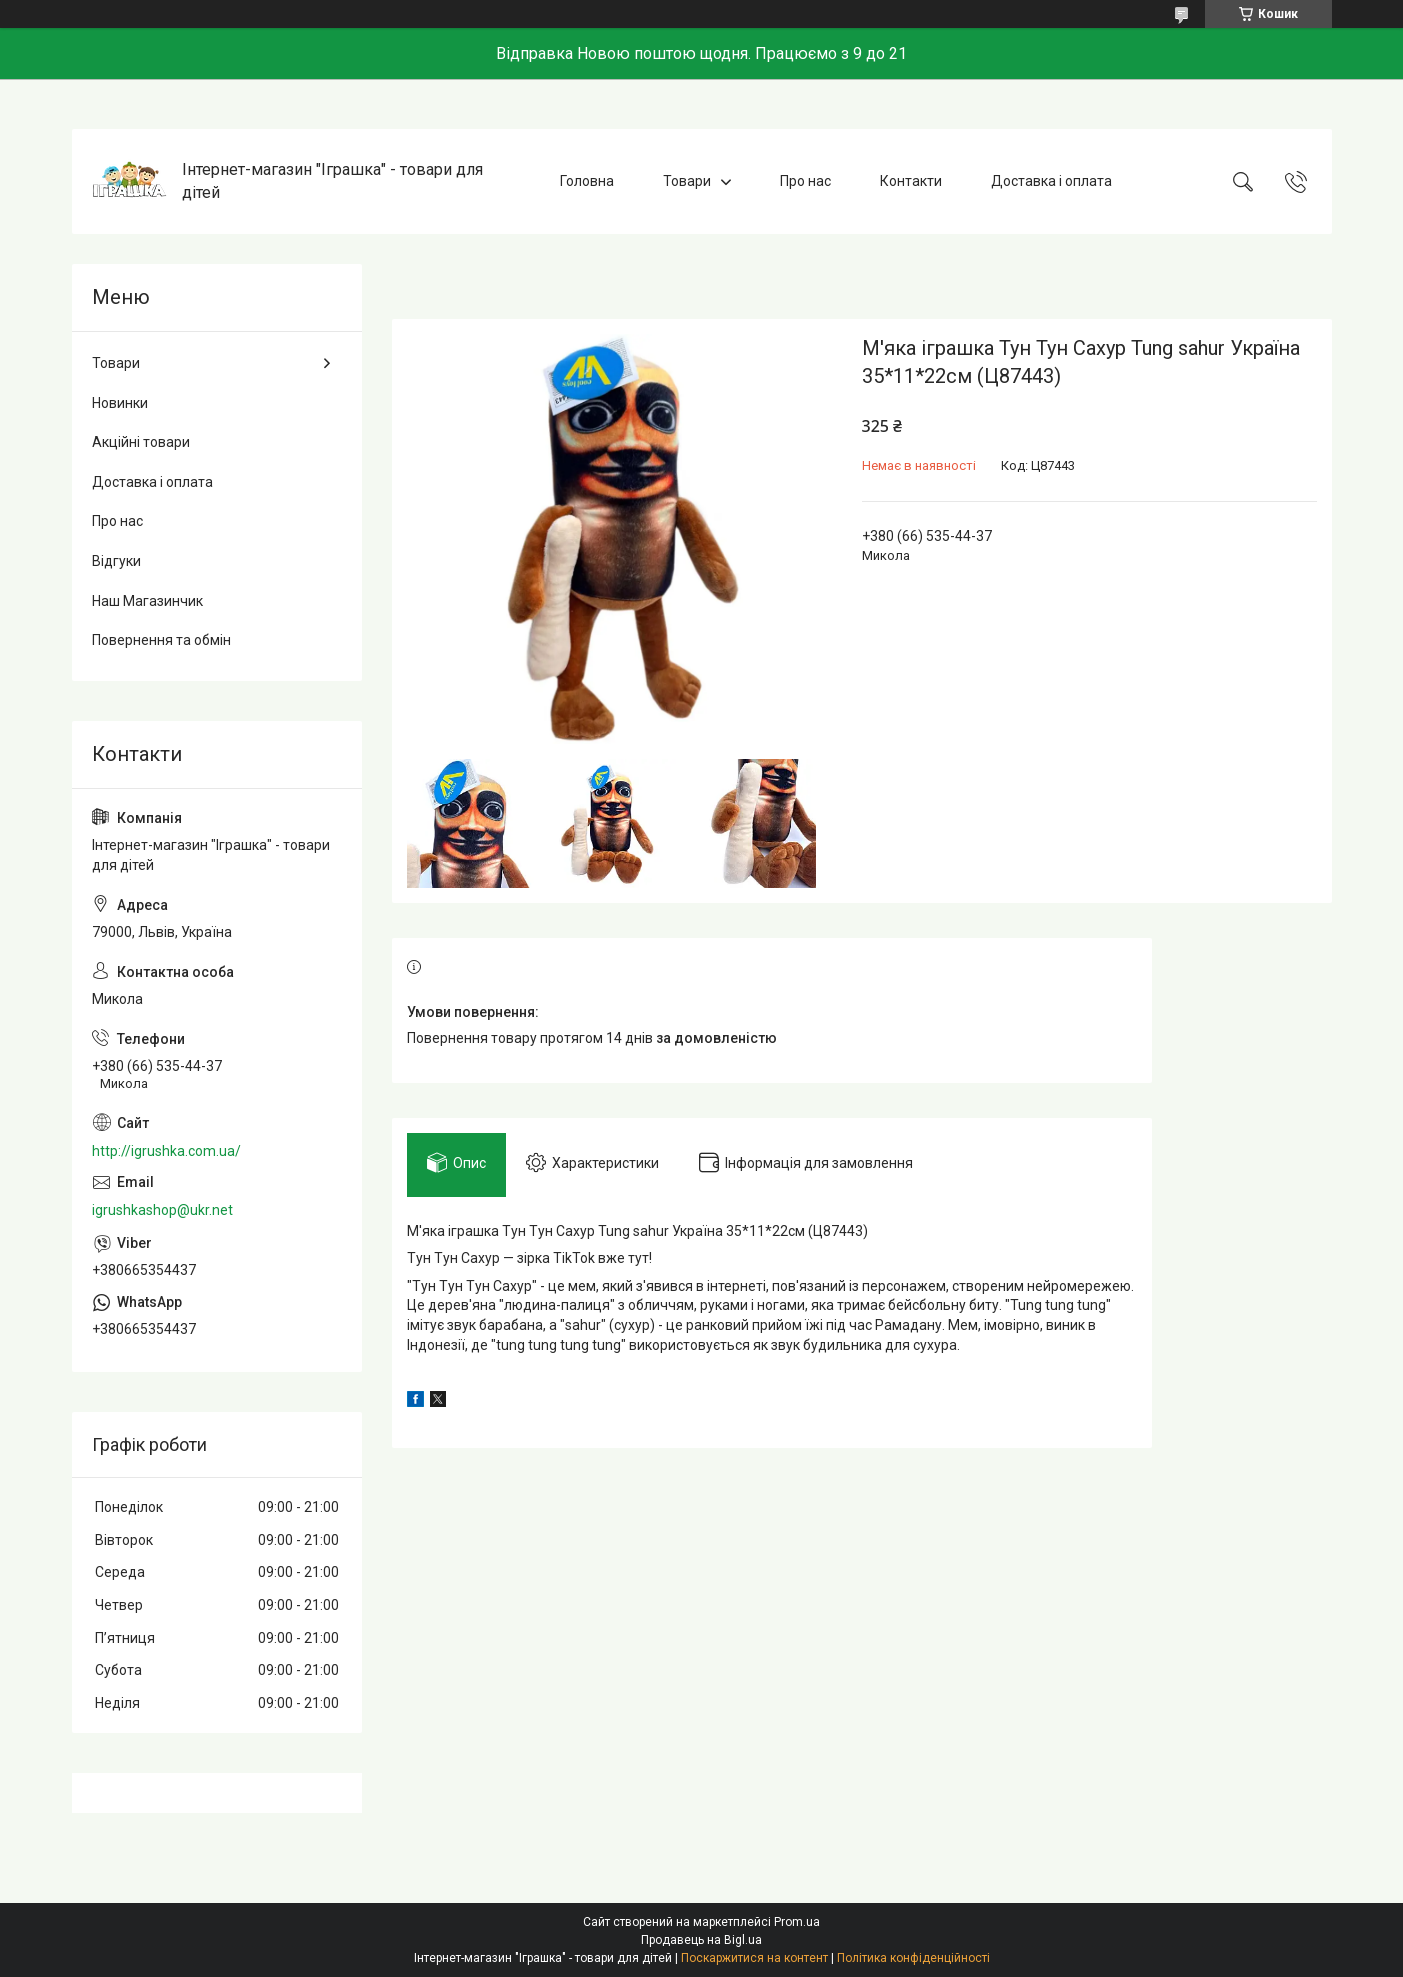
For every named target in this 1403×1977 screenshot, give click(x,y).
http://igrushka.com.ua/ (166, 1151)
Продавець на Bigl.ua (701, 1940)
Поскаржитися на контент (754, 1958)
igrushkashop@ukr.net (162, 1210)
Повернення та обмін (161, 640)
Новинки (120, 403)
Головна (587, 181)
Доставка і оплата (1051, 181)
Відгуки (116, 561)
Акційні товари (141, 442)
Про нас (805, 181)
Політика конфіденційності (913, 1958)
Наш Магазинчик (147, 601)
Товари (687, 181)
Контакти (911, 181)
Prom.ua (797, 1922)
